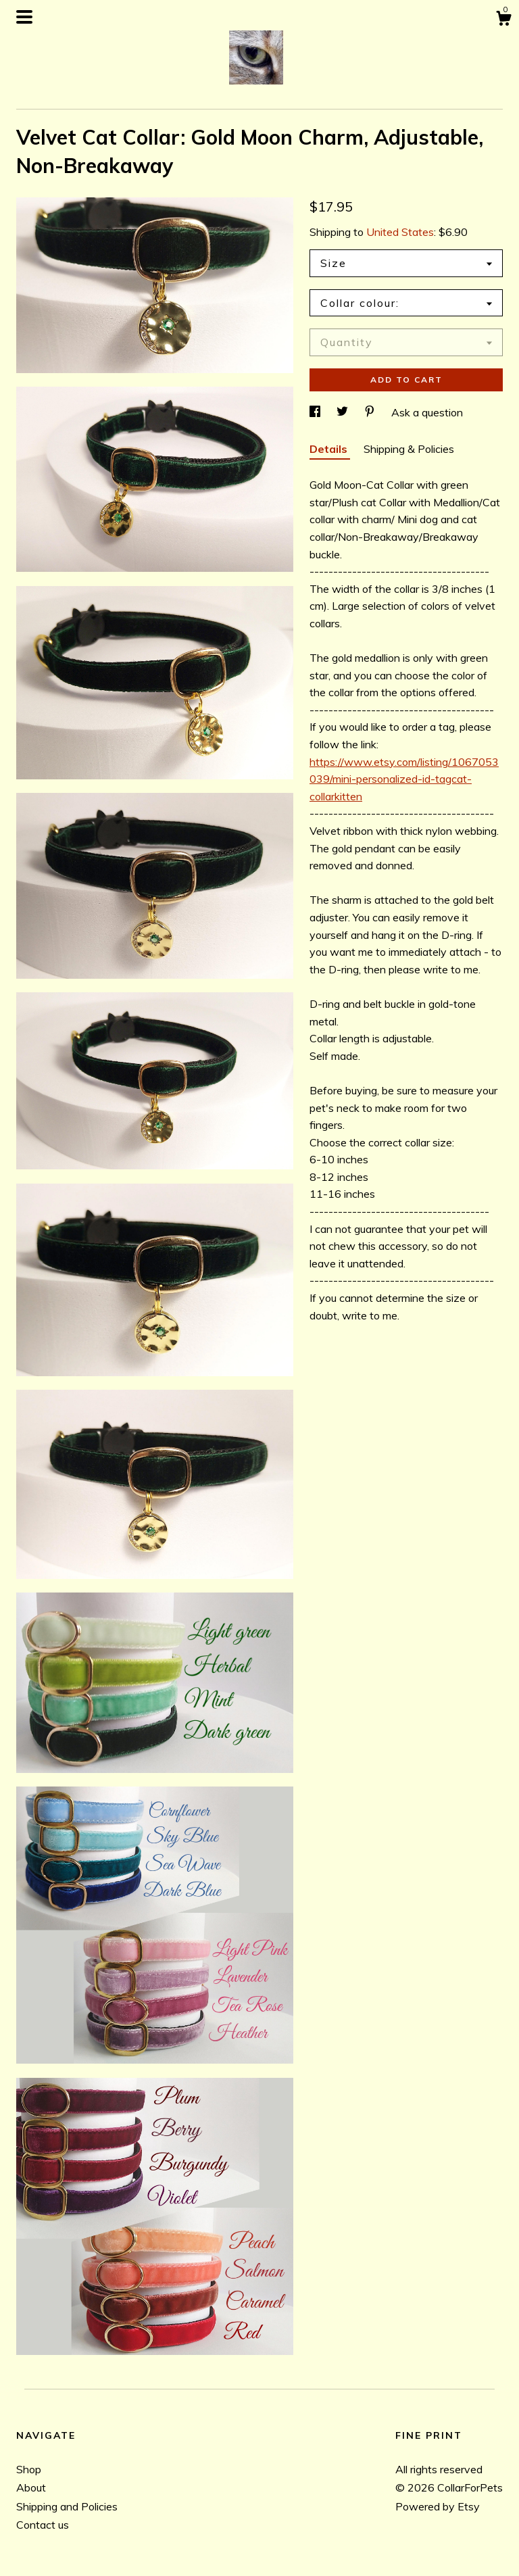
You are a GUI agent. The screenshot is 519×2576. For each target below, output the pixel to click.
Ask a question (427, 412)
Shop (28, 2469)
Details (330, 449)
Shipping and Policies (67, 2506)
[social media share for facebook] (316, 412)
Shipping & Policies (409, 449)
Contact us (42, 2524)
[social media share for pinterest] (371, 412)
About (31, 2487)
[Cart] (503, 20)
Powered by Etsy (437, 2506)
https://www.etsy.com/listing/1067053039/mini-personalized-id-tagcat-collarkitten (404, 779)
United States (400, 232)
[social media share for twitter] (344, 412)
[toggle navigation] (24, 17)
